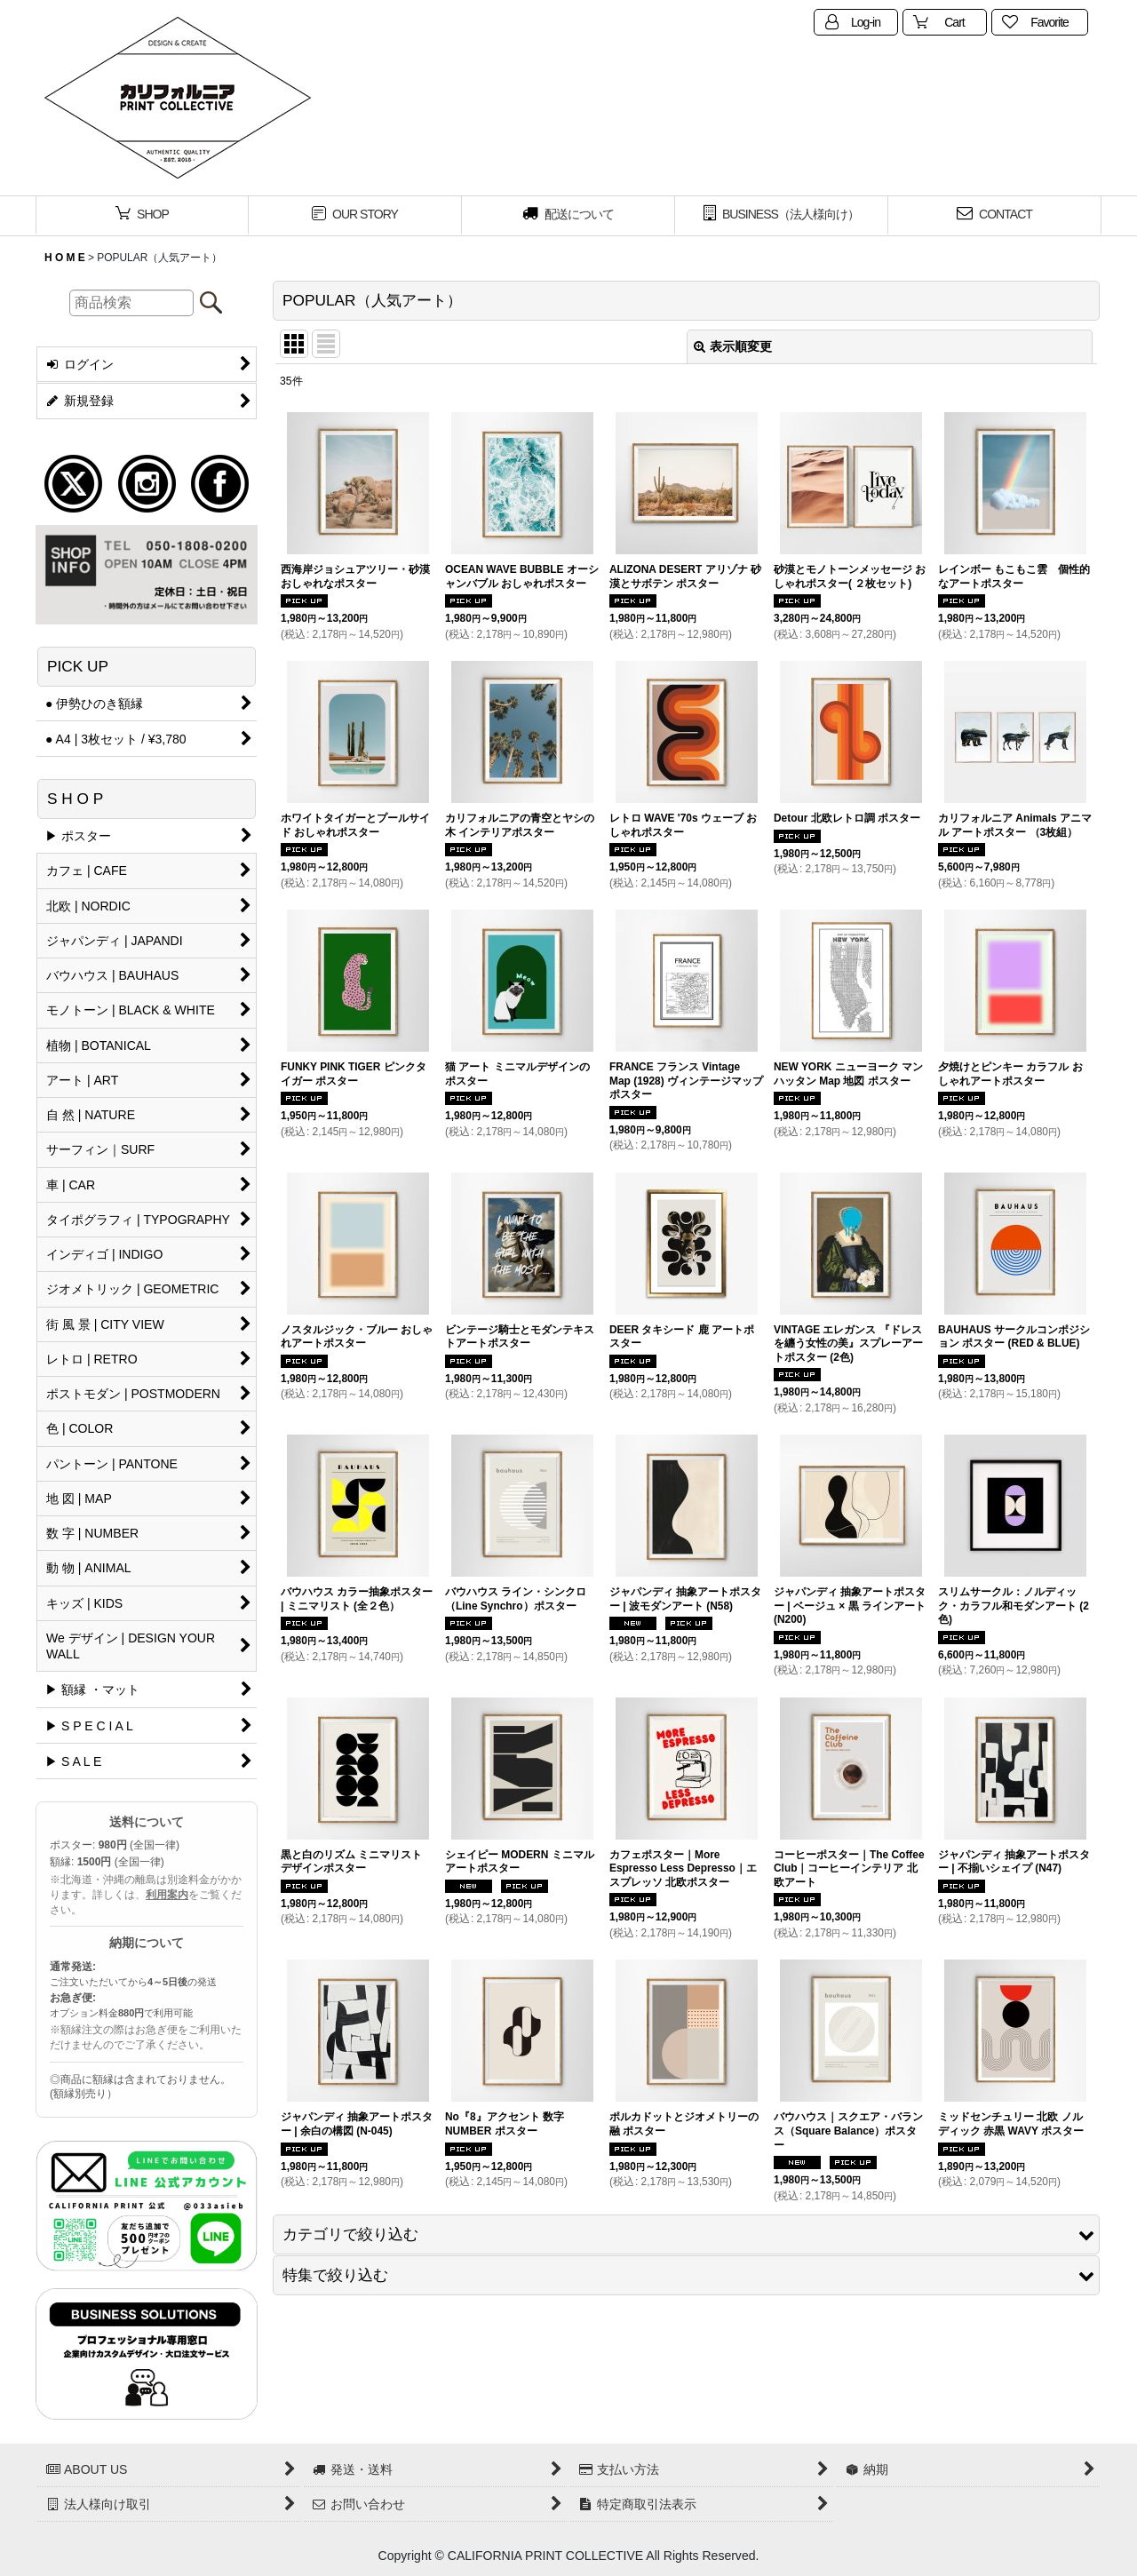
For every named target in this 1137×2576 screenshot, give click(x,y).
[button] (686, 2234)
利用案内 (167, 1894)
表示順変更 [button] (733, 346)
